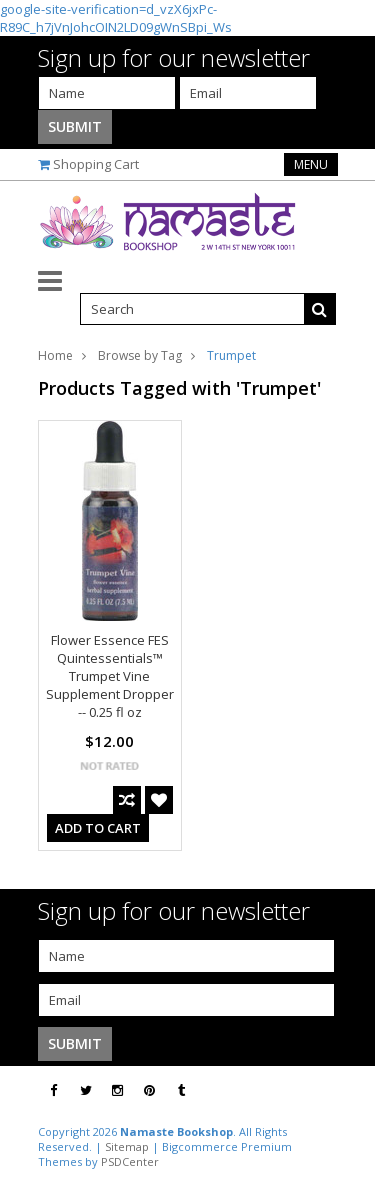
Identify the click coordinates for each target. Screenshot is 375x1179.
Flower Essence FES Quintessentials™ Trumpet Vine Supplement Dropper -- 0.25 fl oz (110, 676)
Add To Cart (98, 828)
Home (55, 355)
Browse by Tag (140, 355)
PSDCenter (130, 1161)
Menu (311, 164)
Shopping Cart (96, 164)
